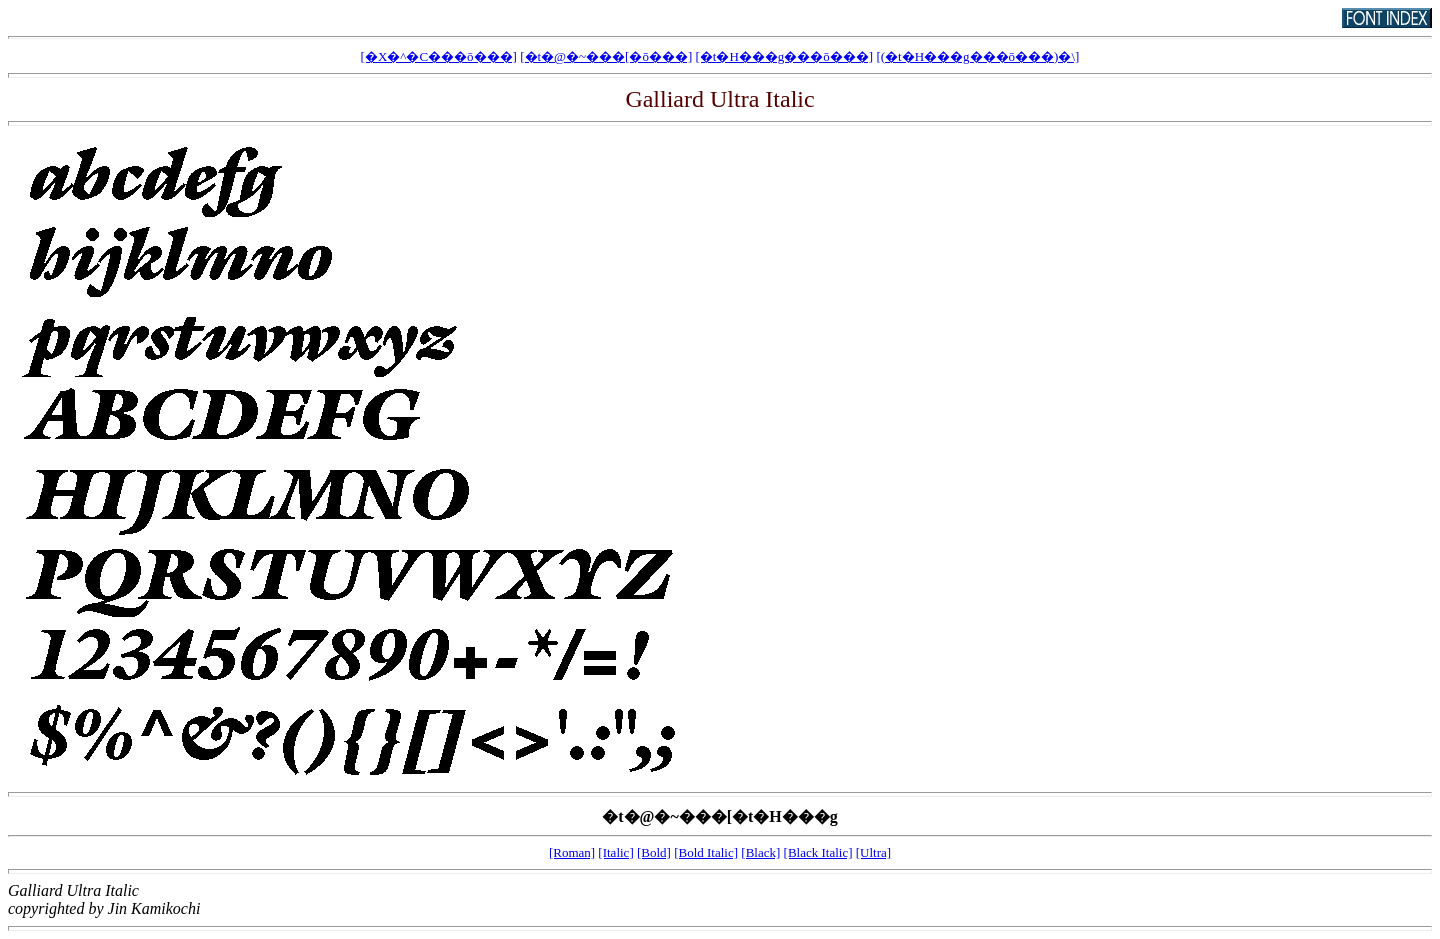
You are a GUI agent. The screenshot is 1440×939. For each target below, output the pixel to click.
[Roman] (572, 852)
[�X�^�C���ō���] (439, 56)
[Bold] (654, 852)
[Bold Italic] (706, 852)
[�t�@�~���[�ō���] (606, 56)
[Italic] (615, 852)
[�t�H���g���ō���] (785, 56)
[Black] (760, 852)
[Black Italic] (818, 852)
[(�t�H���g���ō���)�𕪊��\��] (977, 56)
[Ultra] (873, 852)
